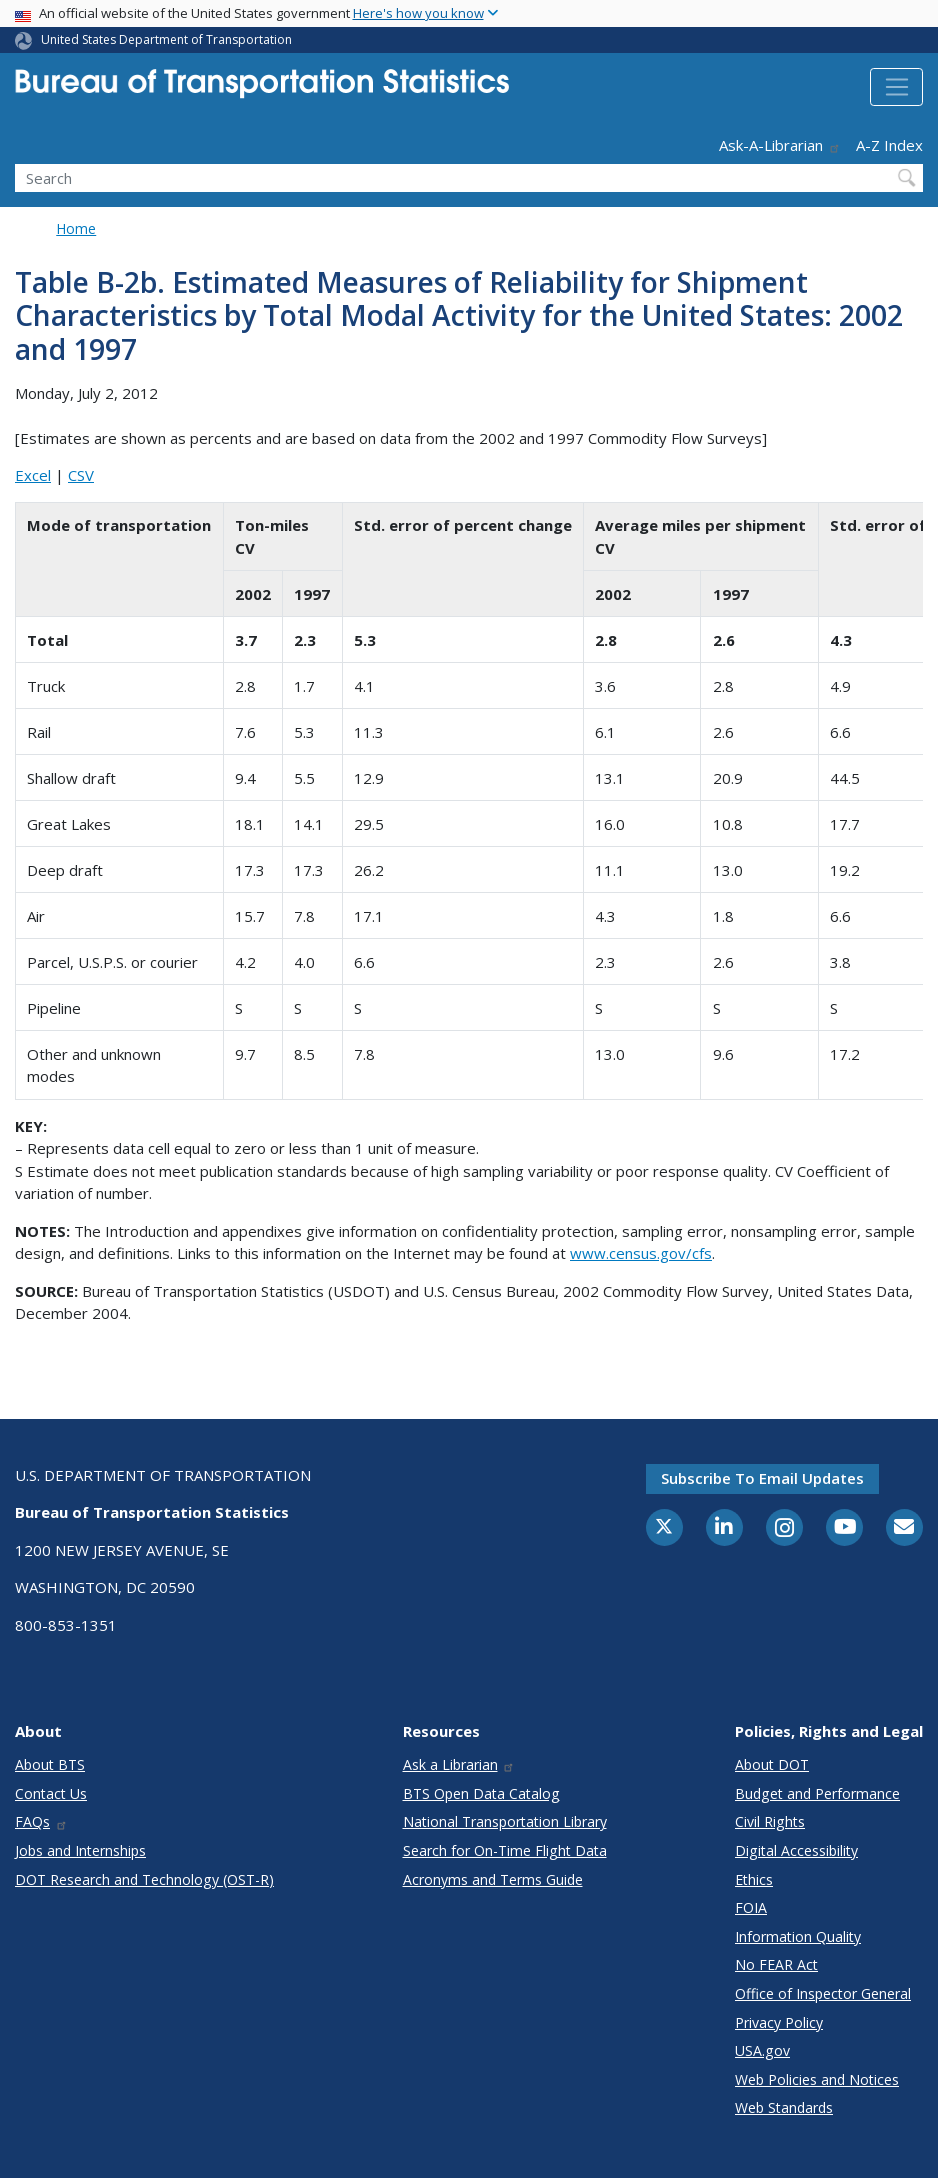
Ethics (754, 1879)
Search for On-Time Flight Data (505, 1850)
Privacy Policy (779, 2022)
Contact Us (51, 1793)
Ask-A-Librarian (780, 145)
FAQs (41, 1821)
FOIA (751, 1907)
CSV (81, 475)
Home (76, 228)
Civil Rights (770, 1821)
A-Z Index (889, 145)
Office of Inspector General (823, 1993)
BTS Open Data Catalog (481, 1793)
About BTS (50, 1764)
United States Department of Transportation (166, 39)
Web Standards (784, 2107)
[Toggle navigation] (896, 87)
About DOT (772, 1764)
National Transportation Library (505, 1821)
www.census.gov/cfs (641, 1253)
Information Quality (798, 1936)
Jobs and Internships (80, 1850)
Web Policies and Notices (817, 2079)
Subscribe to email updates (762, 1478)
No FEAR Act (776, 1964)
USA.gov (762, 2050)
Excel (33, 475)
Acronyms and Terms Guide (493, 1879)
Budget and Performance (817, 1793)
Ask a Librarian (459, 1764)
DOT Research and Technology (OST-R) (144, 1879)
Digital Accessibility (796, 1850)
